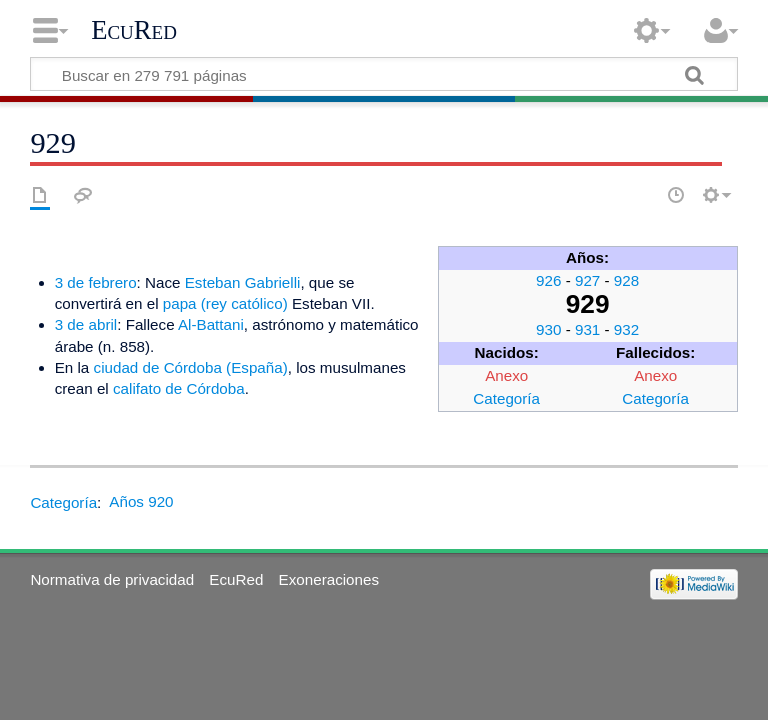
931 (587, 329)
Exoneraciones (329, 579)
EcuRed (134, 30)
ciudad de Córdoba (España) (191, 367)
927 (587, 280)
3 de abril (86, 324)
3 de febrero (96, 282)
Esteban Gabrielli (243, 282)
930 (548, 329)
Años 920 (141, 501)
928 (626, 280)
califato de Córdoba (179, 388)
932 (626, 329)
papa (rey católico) (225, 303)
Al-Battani (211, 324)
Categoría (506, 398)
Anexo (506, 375)
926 (548, 280)
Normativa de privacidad (112, 579)
